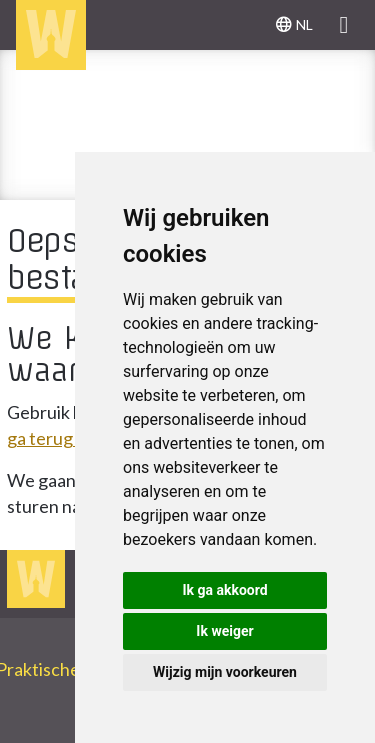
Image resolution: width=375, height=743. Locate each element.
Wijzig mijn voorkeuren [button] (225, 672)
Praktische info (64, 669)
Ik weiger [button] (224, 631)
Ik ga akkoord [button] (224, 590)
